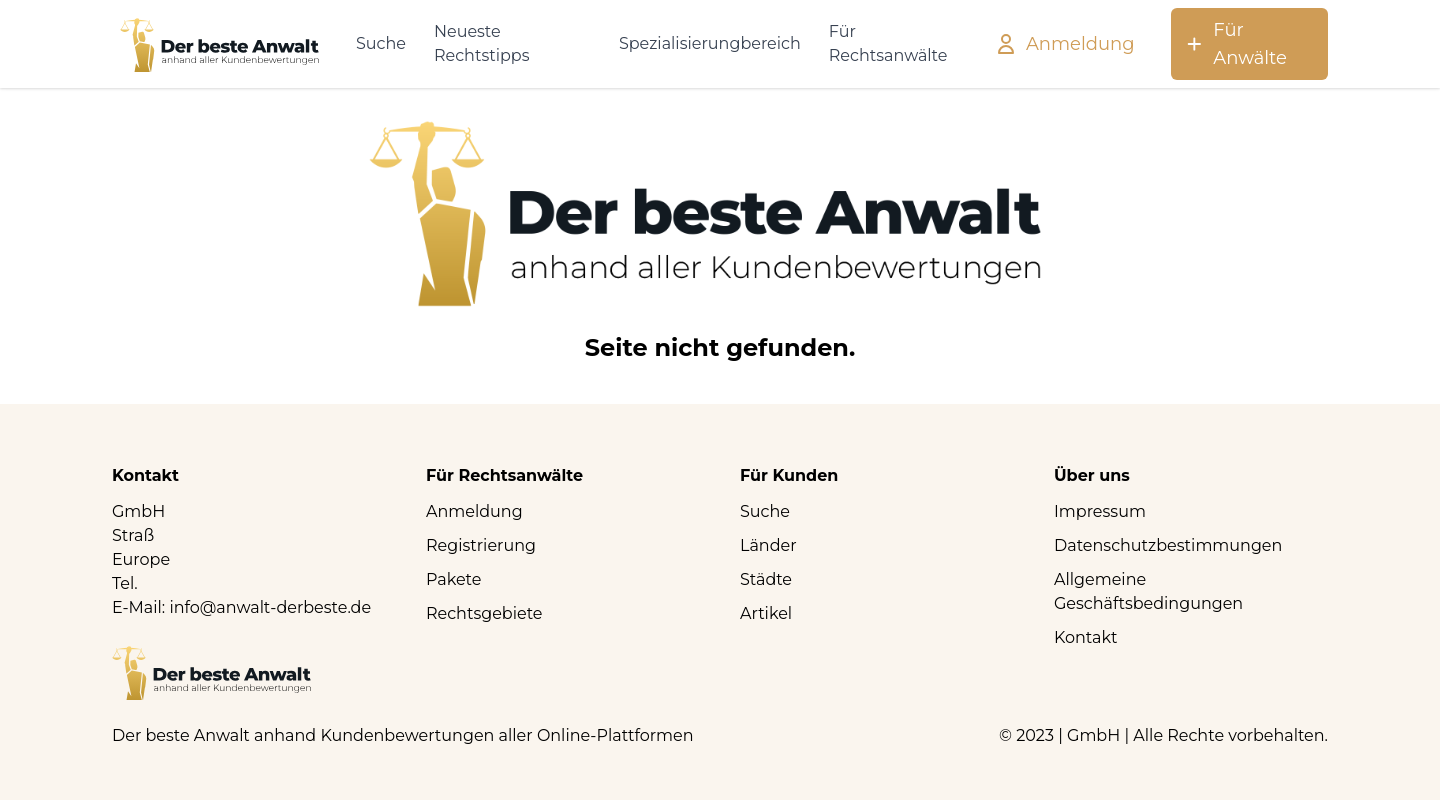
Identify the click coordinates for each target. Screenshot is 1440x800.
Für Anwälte (1235, 44)
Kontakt (1086, 637)
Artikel (766, 613)
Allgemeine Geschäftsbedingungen (1148, 591)
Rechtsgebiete (484, 613)
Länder (768, 545)
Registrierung (481, 545)
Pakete (453, 579)
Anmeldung (1064, 44)
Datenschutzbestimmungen (1168, 545)
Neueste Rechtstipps (482, 43)
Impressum (1100, 511)
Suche (381, 43)
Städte (766, 579)
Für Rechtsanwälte (888, 43)
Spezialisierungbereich (710, 43)
